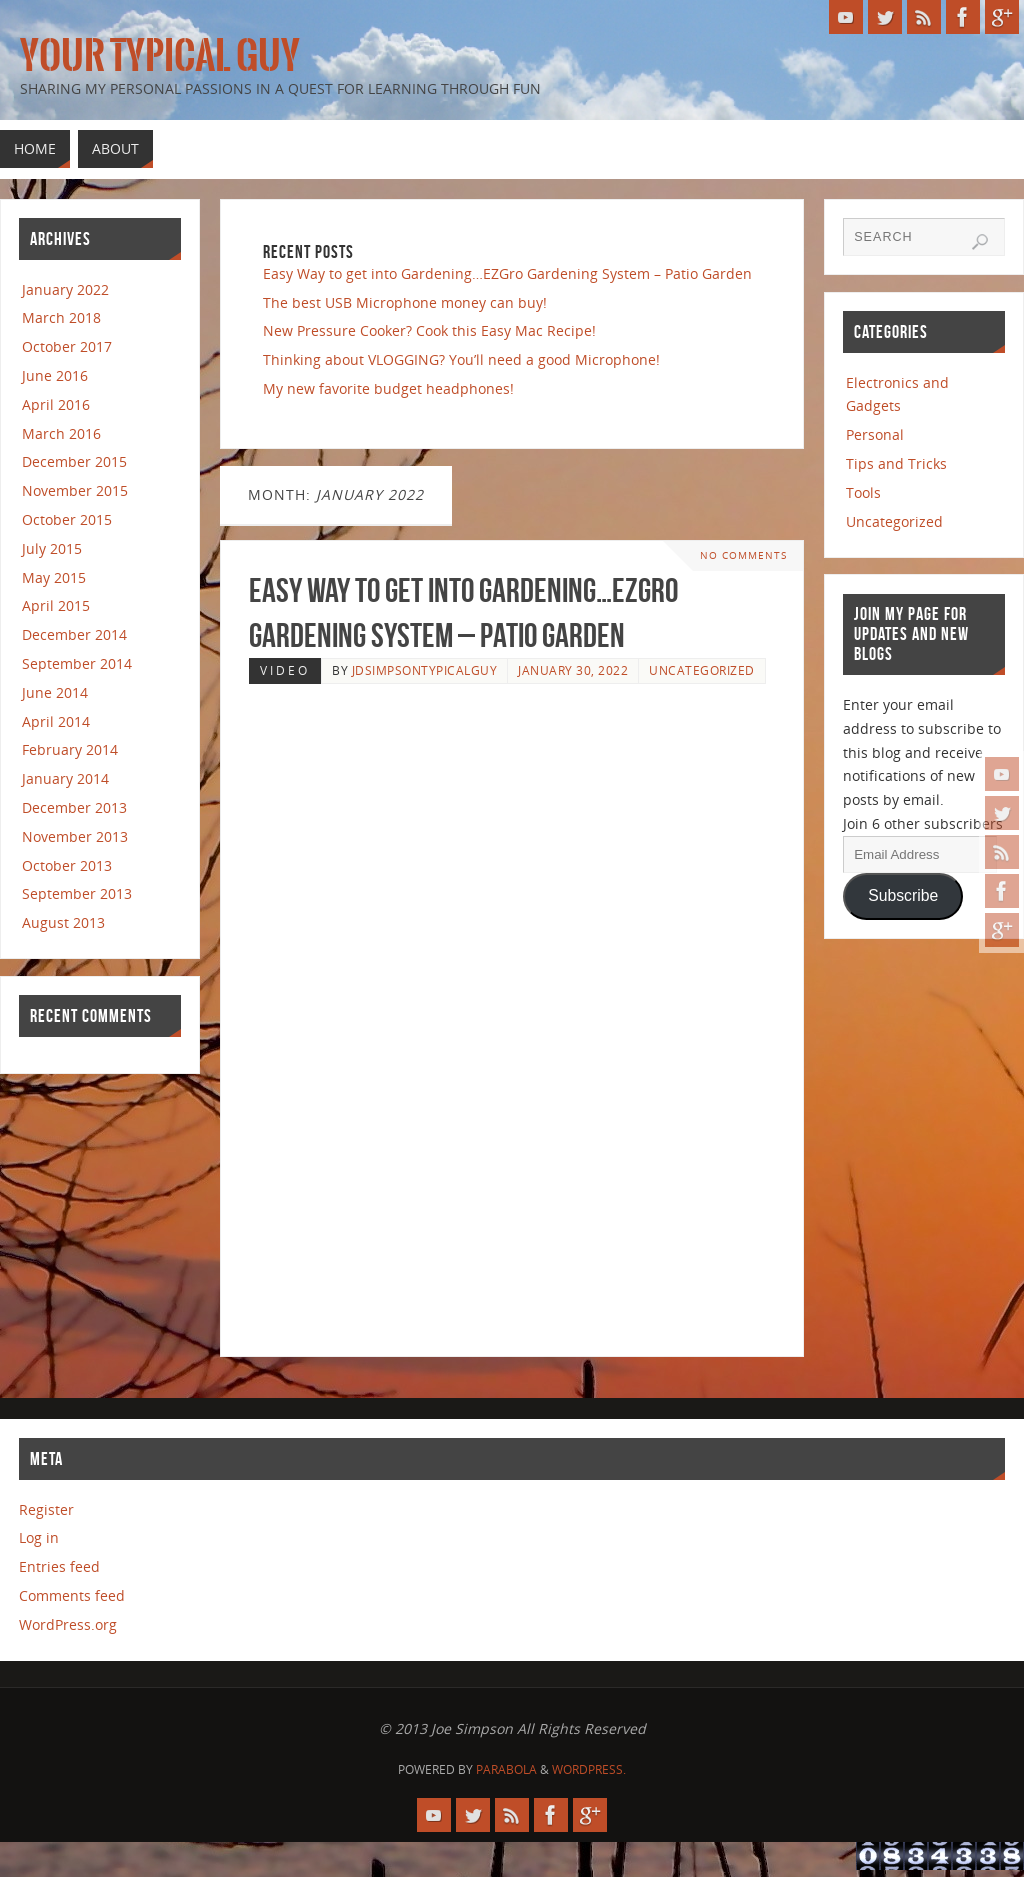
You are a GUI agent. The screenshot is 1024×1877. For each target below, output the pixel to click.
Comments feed (72, 1595)
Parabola (506, 1769)
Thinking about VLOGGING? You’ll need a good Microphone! (461, 359)
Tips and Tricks (896, 463)
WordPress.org (68, 1624)
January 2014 (65, 778)
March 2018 (61, 317)
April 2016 (56, 404)
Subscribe (903, 895)
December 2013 (74, 807)
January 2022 (65, 289)
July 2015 (52, 548)
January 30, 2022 (573, 670)
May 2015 (54, 577)
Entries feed (59, 1566)
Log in (39, 1537)
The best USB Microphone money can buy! (405, 302)
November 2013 (75, 836)
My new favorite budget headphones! (388, 388)
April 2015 (56, 605)
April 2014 (56, 721)
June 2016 (55, 375)
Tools (863, 492)
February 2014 (70, 749)
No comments (743, 555)
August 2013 (63, 922)
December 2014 (74, 634)
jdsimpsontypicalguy (425, 670)
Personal (875, 434)
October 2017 (67, 346)
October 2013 (67, 865)
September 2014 (77, 663)
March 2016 (61, 433)
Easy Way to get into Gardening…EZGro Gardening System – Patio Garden (507, 273)
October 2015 (67, 519)
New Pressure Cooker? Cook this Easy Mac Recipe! (429, 330)
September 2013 (77, 893)
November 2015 (75, 490)
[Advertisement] (488, 736)
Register (46, 1509)
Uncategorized (702, 670)
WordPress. (589, 1769)
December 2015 (74, 461)
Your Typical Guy (160, 56)
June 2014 (55, 692)
